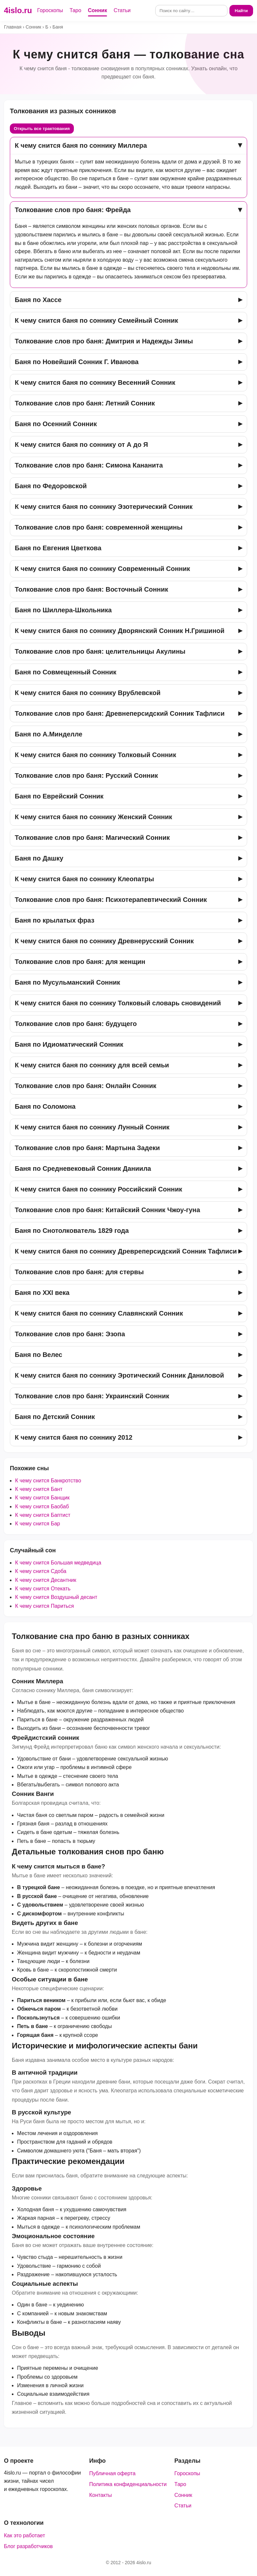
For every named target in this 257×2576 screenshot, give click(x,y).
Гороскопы (50, 10)
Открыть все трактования (42, 128)
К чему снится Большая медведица (58, 1562)
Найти (241, 10)
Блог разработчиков (28, 2546)
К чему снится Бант (38, 1489)
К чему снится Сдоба (40, 1571)
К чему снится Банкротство (48, 1480)
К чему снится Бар (37, 1523)
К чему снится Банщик (42, 1497)
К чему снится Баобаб (42, 1506)
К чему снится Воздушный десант (56, 1597)
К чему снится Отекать (43, 1588)
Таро (75, 10)
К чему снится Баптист (42, 1515)
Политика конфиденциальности (128, 2484)
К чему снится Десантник (45, 1580)
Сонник (97, 10)
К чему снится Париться (44, 1606)
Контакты (100, 2495)
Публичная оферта (112, 2473)
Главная (12, 27)
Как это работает (24, 2535)
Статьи (122, 10)
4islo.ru (18, 10)
